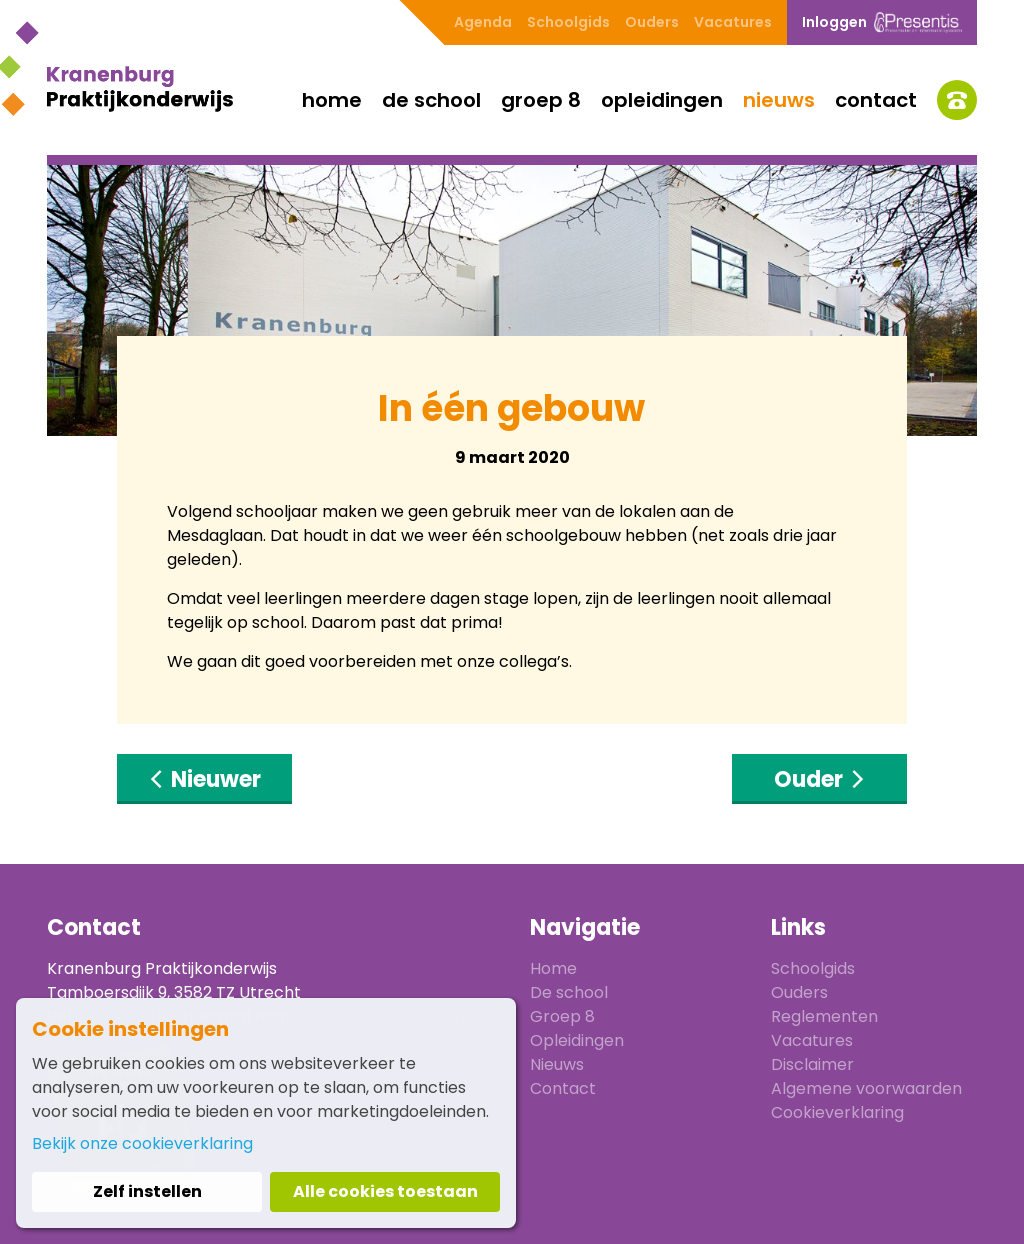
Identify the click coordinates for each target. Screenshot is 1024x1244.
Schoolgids (568, 22)
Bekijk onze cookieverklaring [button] (142, 1143)
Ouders (652, 22)
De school (431, 100)
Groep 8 (541, 100)
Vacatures (733, 22)
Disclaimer (812, 1064)
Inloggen (882, 22)
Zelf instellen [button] (147, 1191)
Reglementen (824, 1016)
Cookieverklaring (837, 1112)
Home (332, 100)
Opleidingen (662, 100)
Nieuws (779, 100)
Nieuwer (204, 779)
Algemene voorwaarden (866, 1088)
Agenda (483, 22)
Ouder (820, 779)
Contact (876, 100)
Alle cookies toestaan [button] (385, 1191)
